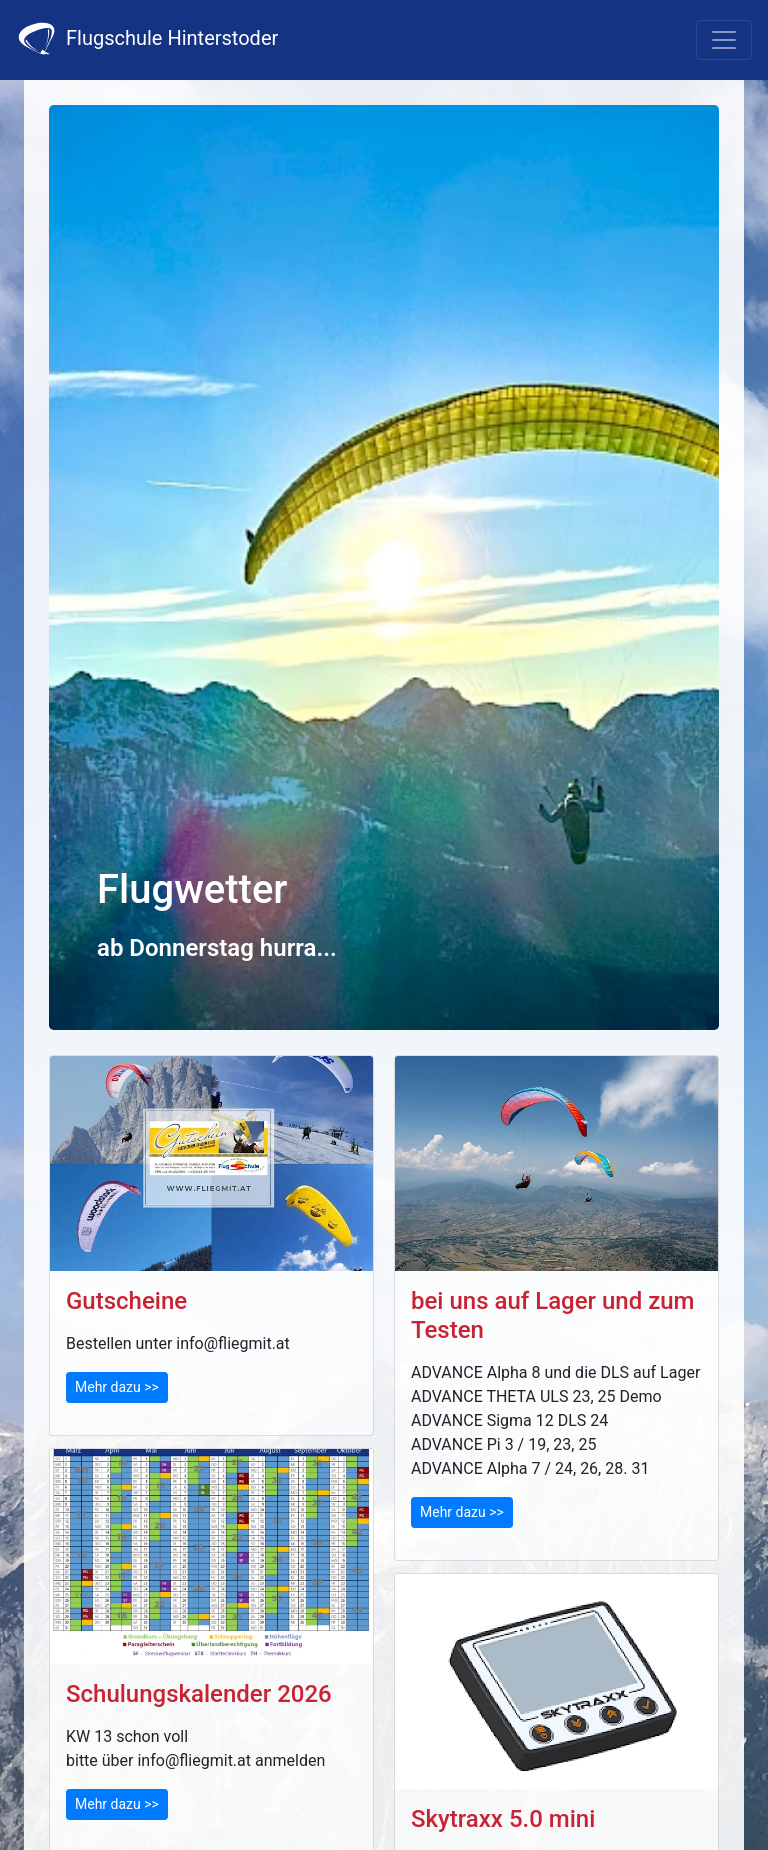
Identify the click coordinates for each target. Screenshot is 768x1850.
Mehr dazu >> (117, 1387)
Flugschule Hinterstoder (147, 38)
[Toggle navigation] (724, 40)
